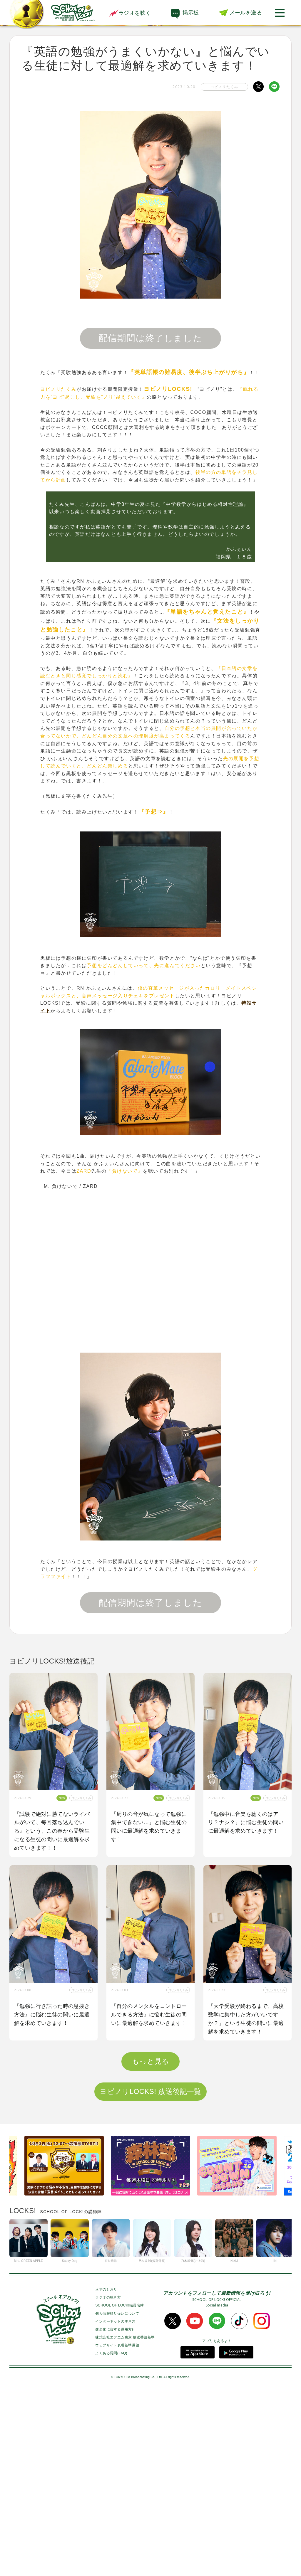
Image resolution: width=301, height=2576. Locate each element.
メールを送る (246, 13)
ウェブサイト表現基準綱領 (117, 2529)
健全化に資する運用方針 (115, 2513)
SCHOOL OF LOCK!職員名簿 (119, 2489)
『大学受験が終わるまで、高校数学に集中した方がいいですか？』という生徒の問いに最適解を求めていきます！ (246, 2018)
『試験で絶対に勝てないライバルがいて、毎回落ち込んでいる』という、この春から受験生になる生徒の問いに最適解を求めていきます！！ (52, 1831)
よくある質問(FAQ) (111, 2537)
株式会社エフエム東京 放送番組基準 (125, 2521)
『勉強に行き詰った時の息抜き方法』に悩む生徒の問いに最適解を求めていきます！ (52, 2014)
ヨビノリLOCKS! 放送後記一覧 (150, 2275)
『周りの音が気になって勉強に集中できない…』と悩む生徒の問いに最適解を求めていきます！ (149, 1826)
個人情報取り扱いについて (117, 2497)
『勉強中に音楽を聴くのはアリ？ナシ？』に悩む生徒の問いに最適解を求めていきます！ (246, 1822)
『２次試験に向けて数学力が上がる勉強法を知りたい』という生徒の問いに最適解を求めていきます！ (246, 2202)
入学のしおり (106, 2473)
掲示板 (191, 13)
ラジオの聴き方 (108, 2481)
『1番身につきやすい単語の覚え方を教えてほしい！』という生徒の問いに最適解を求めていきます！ (150, 2202)
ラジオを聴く (129, 13)
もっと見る (150, 2245)
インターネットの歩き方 (115, 2505)
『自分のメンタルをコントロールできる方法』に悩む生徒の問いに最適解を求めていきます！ (149, 2014)
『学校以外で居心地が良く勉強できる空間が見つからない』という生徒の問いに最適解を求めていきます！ (52, 2202)
